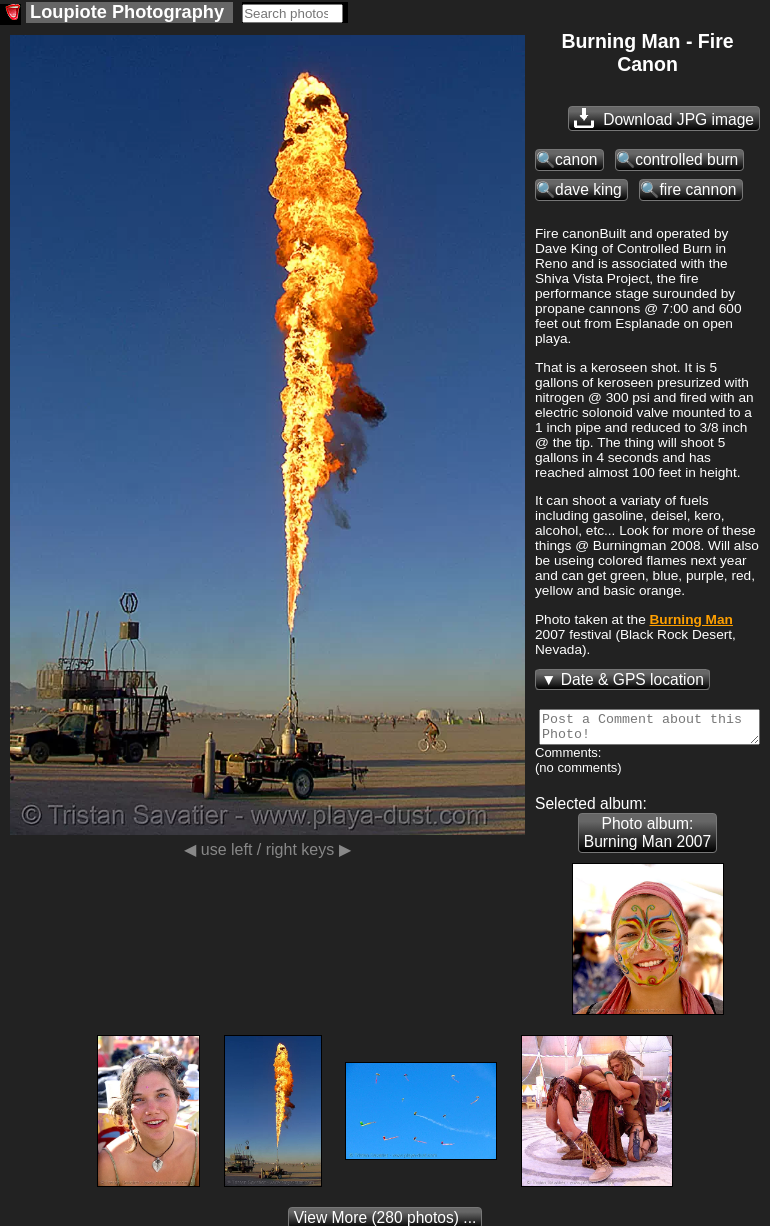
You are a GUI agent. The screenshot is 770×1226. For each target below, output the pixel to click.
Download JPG (664, 118)
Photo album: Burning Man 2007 (647, 838)
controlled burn (686, 159)
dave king (588, 189)
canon (576, 159)
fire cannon (697, 189)
